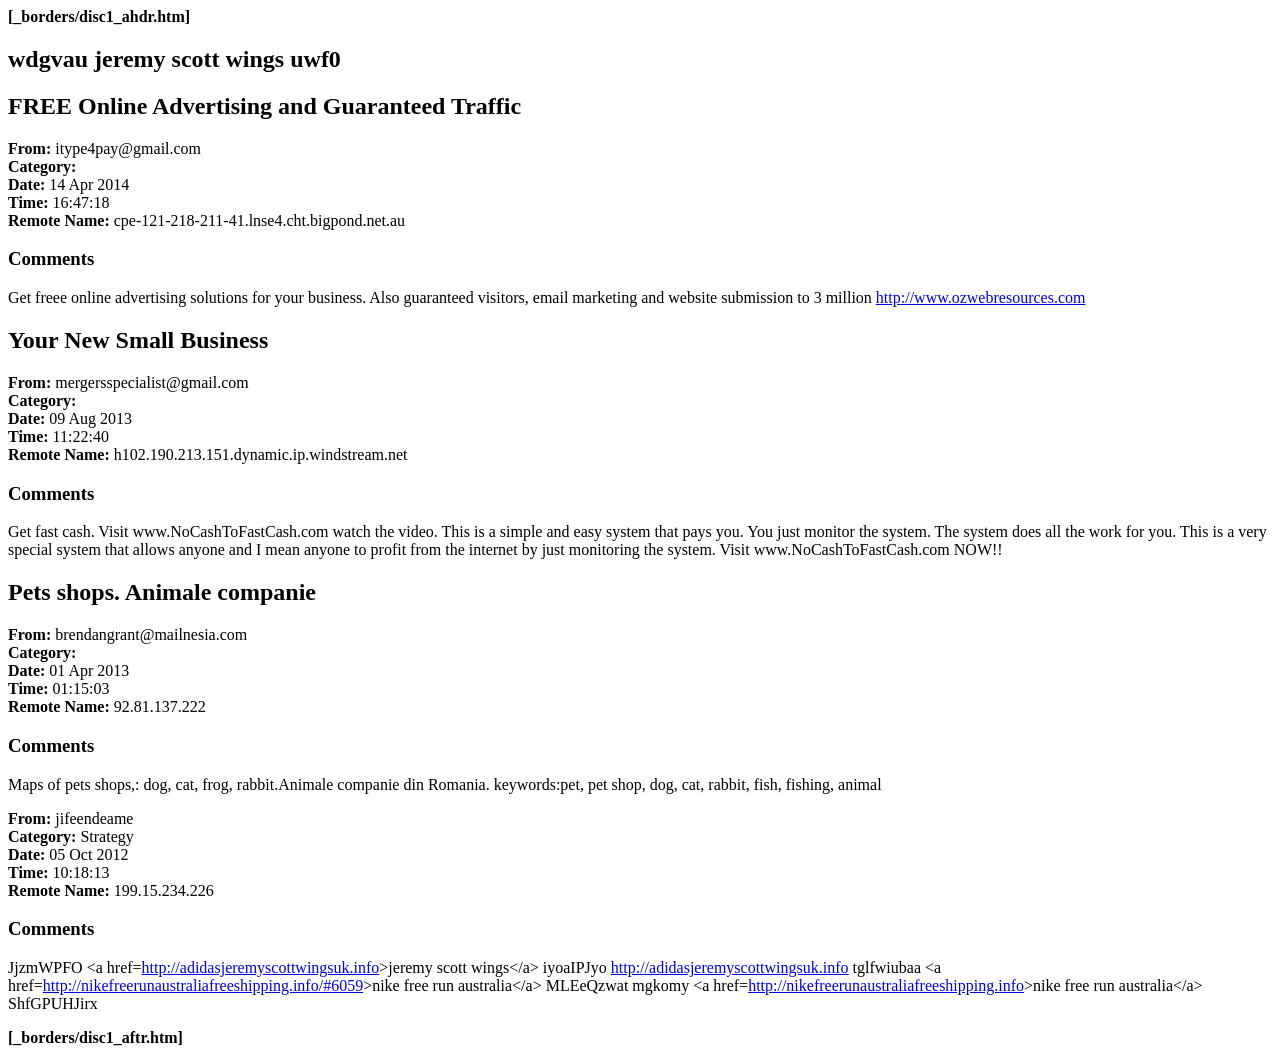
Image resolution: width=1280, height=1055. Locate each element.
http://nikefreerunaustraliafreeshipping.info (886, 985)
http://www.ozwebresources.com (981, 297)
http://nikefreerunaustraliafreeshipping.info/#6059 (203, 985)
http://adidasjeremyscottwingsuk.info (261, 967)
